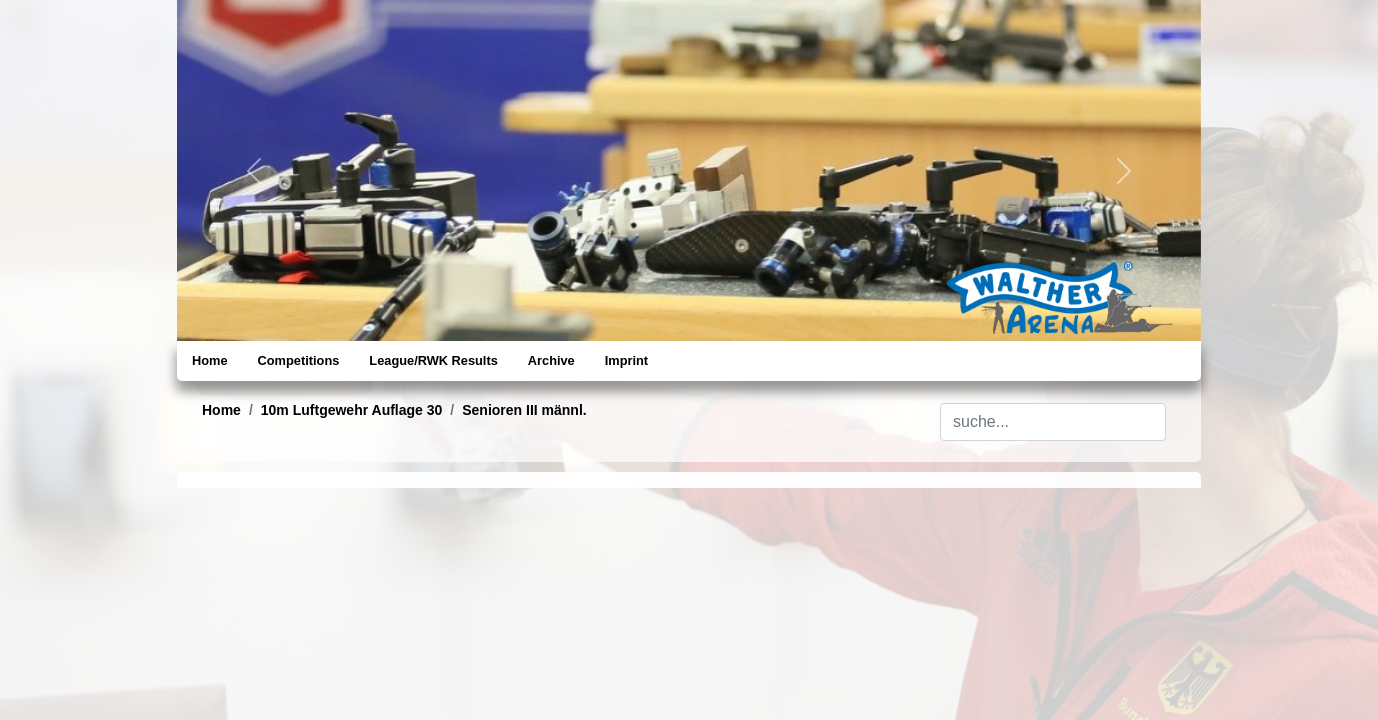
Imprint (626, 360)
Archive (551, 360)
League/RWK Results (433, 360)
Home (210, 360)
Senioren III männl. (524, 410)
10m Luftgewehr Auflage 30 (352, 410)
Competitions (299, 360)
